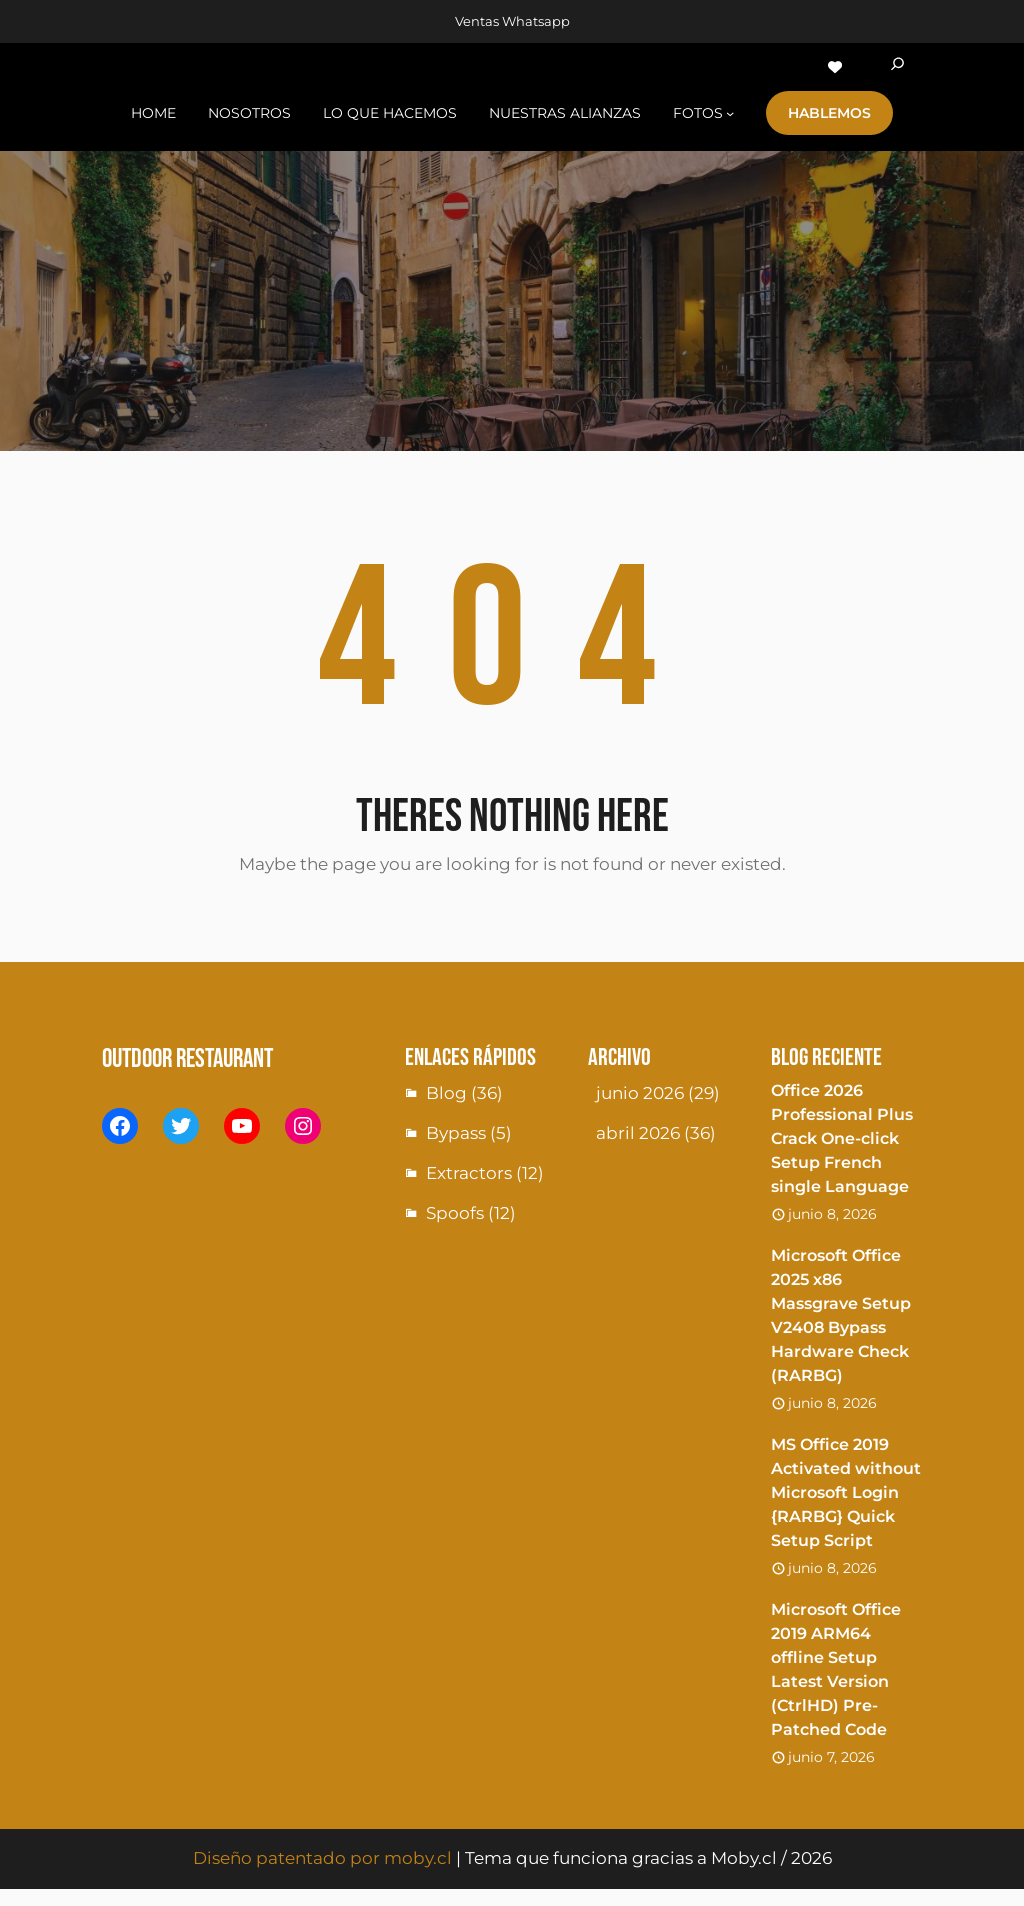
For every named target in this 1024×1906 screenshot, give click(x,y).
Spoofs (455, 1213)
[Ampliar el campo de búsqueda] (897, 67)
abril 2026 (638, 1133)
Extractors (469, 1173)
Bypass (456, 1133)
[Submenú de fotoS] (730, 113)
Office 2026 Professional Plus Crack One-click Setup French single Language (842, 1138)
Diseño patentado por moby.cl (322, 1858)
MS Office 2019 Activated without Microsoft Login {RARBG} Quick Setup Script (846, 1492)
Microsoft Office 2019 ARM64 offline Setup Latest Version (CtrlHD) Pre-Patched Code (836, 1669)
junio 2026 (640, 1093)
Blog (446, 1093)
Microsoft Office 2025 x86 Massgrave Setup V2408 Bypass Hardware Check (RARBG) (841, 1315)
